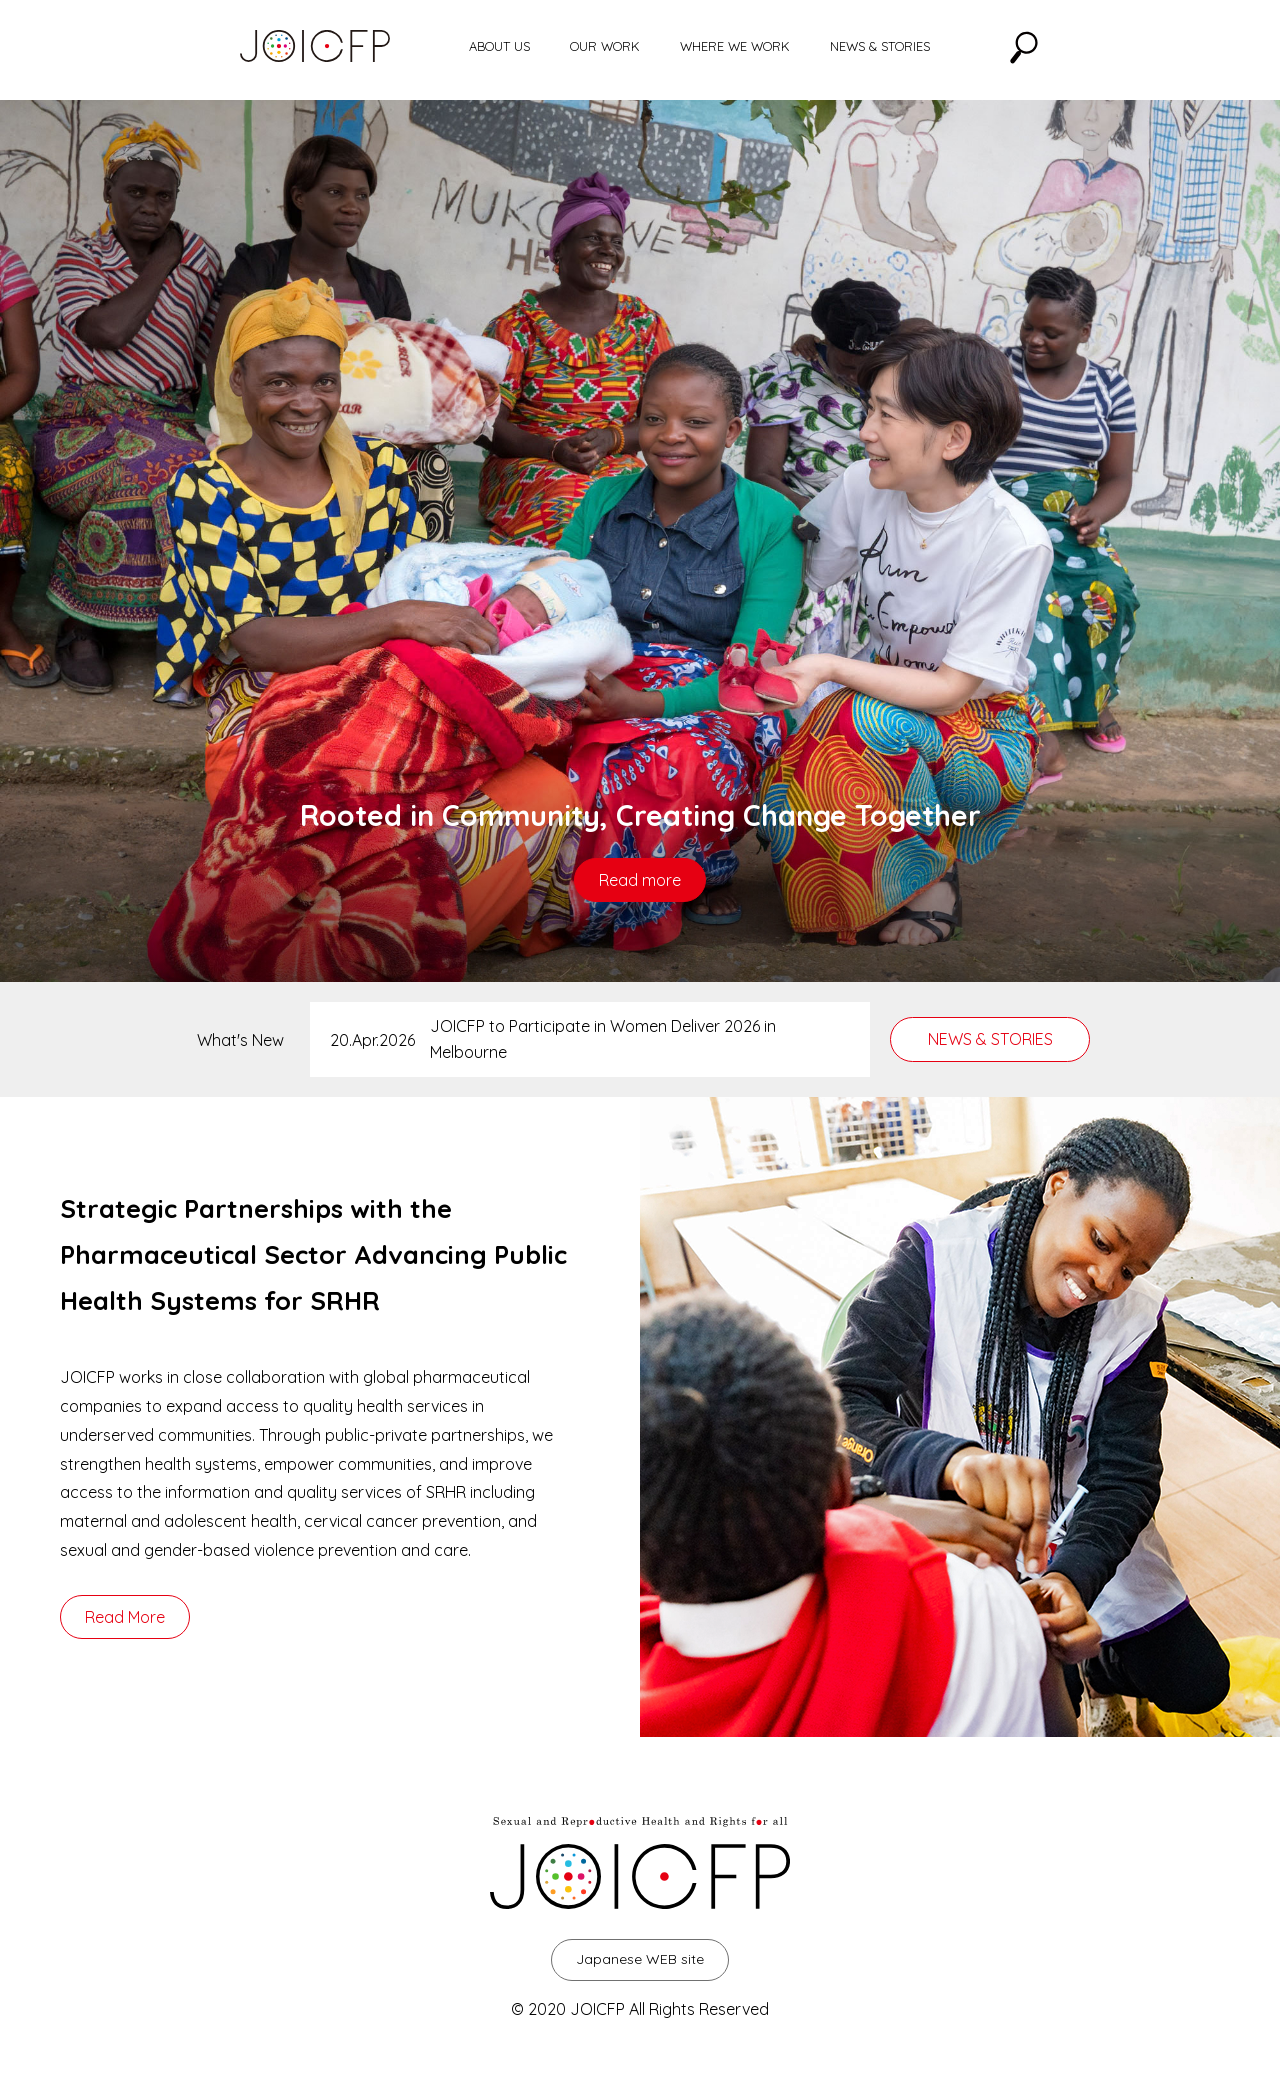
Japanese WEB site (640, 1959)
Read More (125, 1617)
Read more (640, 880)
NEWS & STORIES (880, 46)
